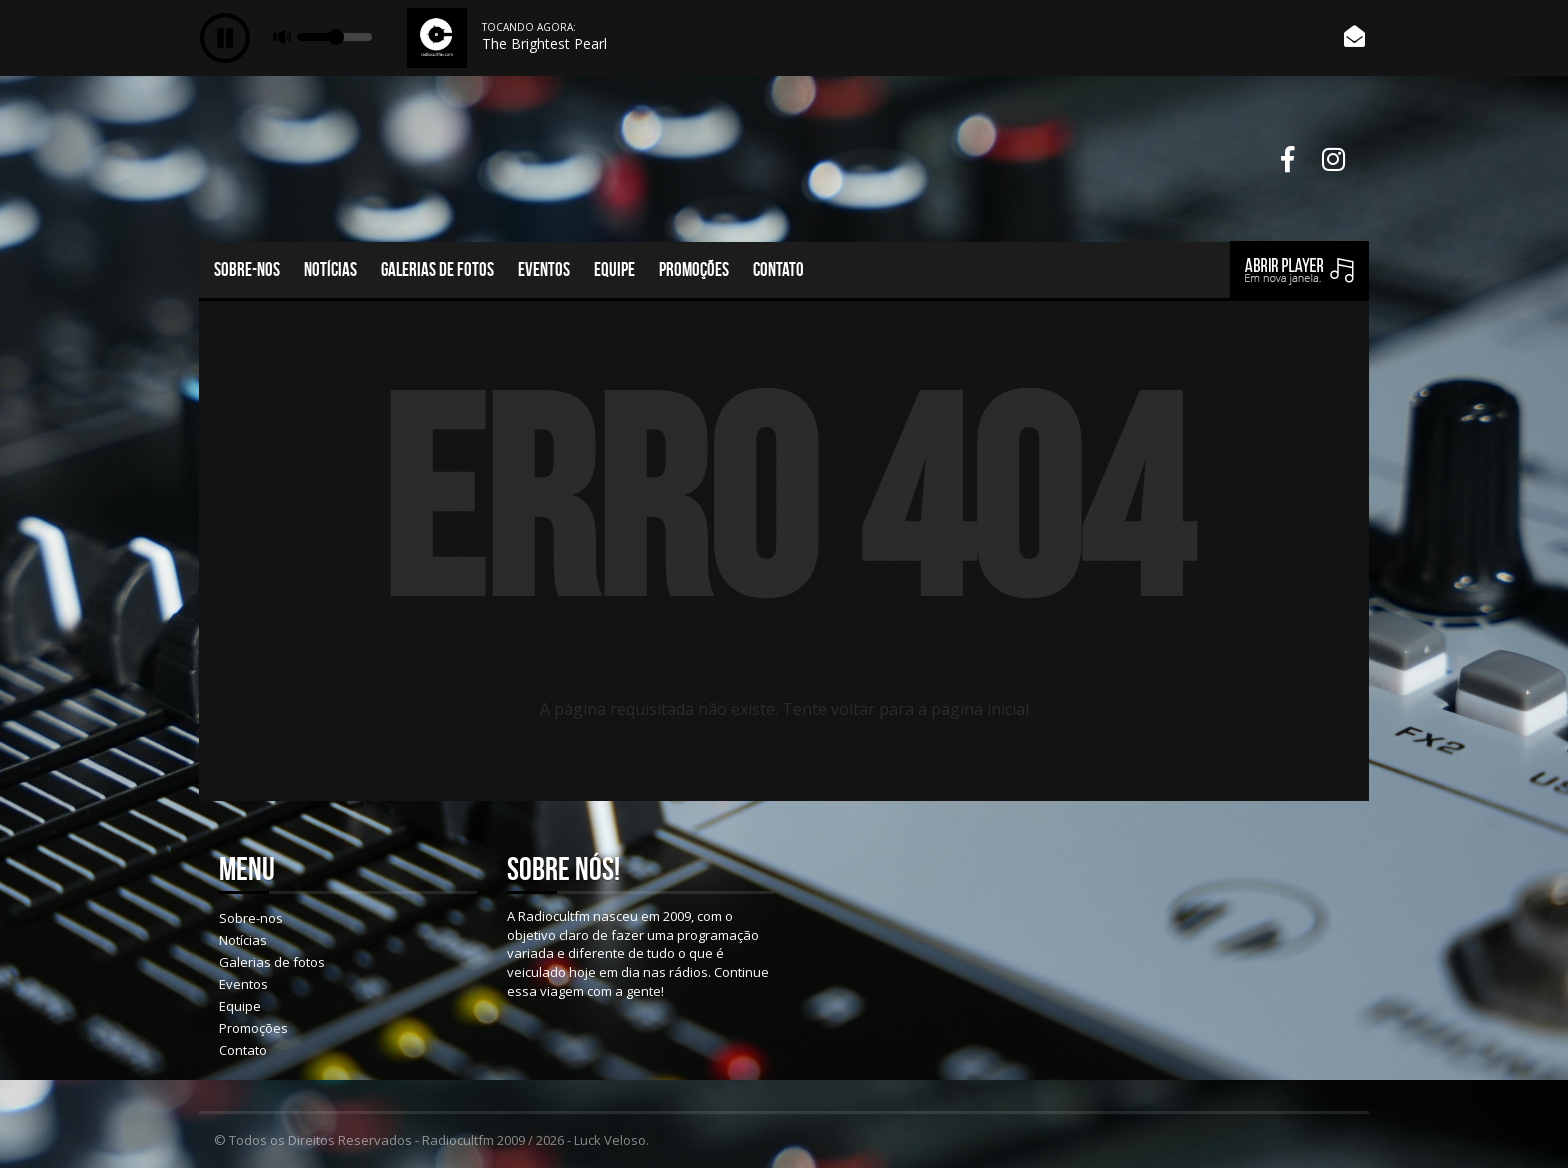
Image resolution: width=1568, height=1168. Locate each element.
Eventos (544, 269)
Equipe (614, 269)
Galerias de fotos (437, 269)
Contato (778, 269)
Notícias (330, 269)
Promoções (694, 269)
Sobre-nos (247, 269)
